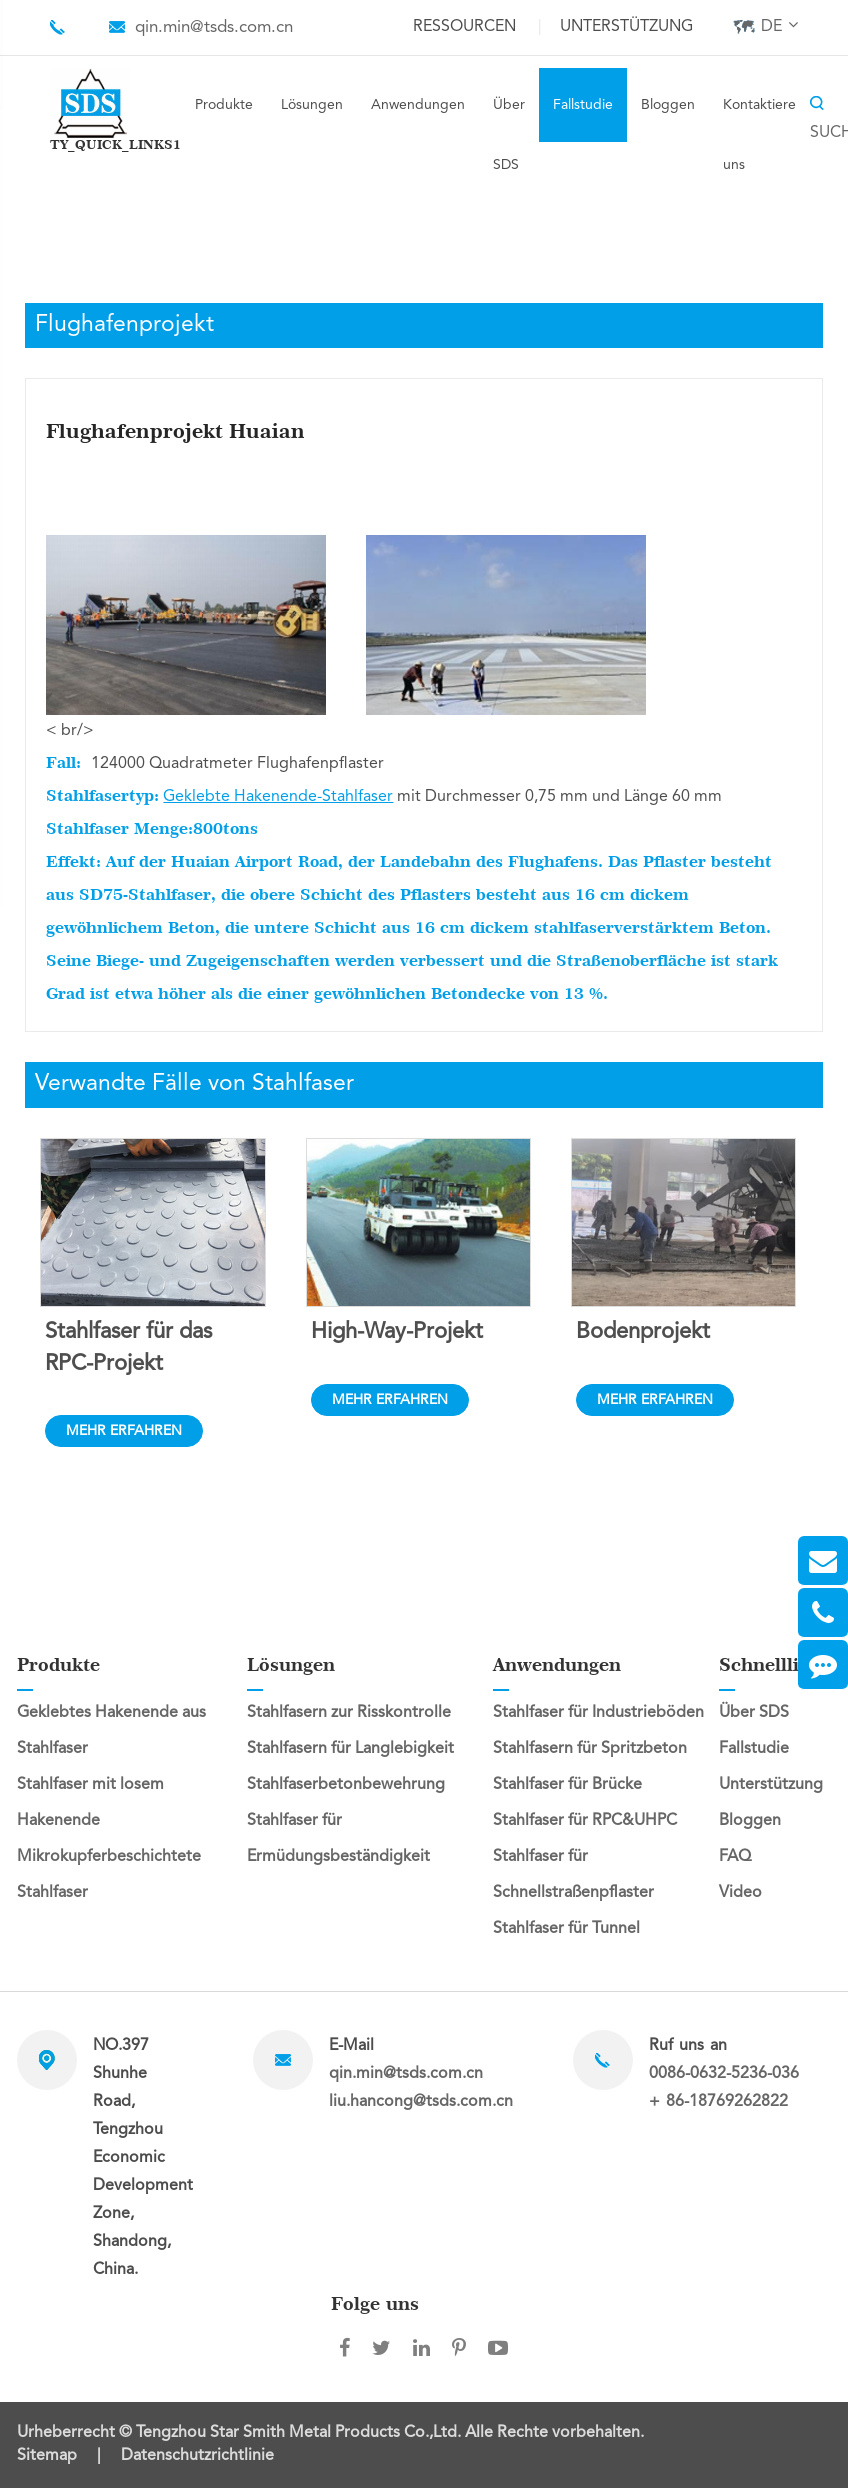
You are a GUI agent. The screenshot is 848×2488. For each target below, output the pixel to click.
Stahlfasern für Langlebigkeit (350, 1749)
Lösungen (312, 105)
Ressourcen (464, 27)
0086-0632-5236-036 (724, 2074)
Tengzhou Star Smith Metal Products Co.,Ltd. (300, 2433)
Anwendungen (418, 105)
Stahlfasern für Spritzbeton (590, 1749)
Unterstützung (626, 27)
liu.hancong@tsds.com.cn (421, 2102)
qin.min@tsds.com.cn (214, 27)
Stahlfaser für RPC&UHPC (585, 1821)
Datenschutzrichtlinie (197, 2456)
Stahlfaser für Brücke (567, 1785)
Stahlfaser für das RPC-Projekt (128, 1347)
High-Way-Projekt (397, 1332)
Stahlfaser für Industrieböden (598, 1713)
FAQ (735, 1857)
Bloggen (668, 105)
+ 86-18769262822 (718, 2102)
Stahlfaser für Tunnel (566, 1929)
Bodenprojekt (643, 1332)
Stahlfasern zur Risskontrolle (349, 1713)
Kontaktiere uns (759, 135)
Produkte (224, 105)
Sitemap (47, 2456)
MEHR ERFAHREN (124, 1431)
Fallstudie (583, 105)
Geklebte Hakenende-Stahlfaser (278, 797)
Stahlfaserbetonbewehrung (346, 1785)
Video (740, 1893)
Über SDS (509, 135)
